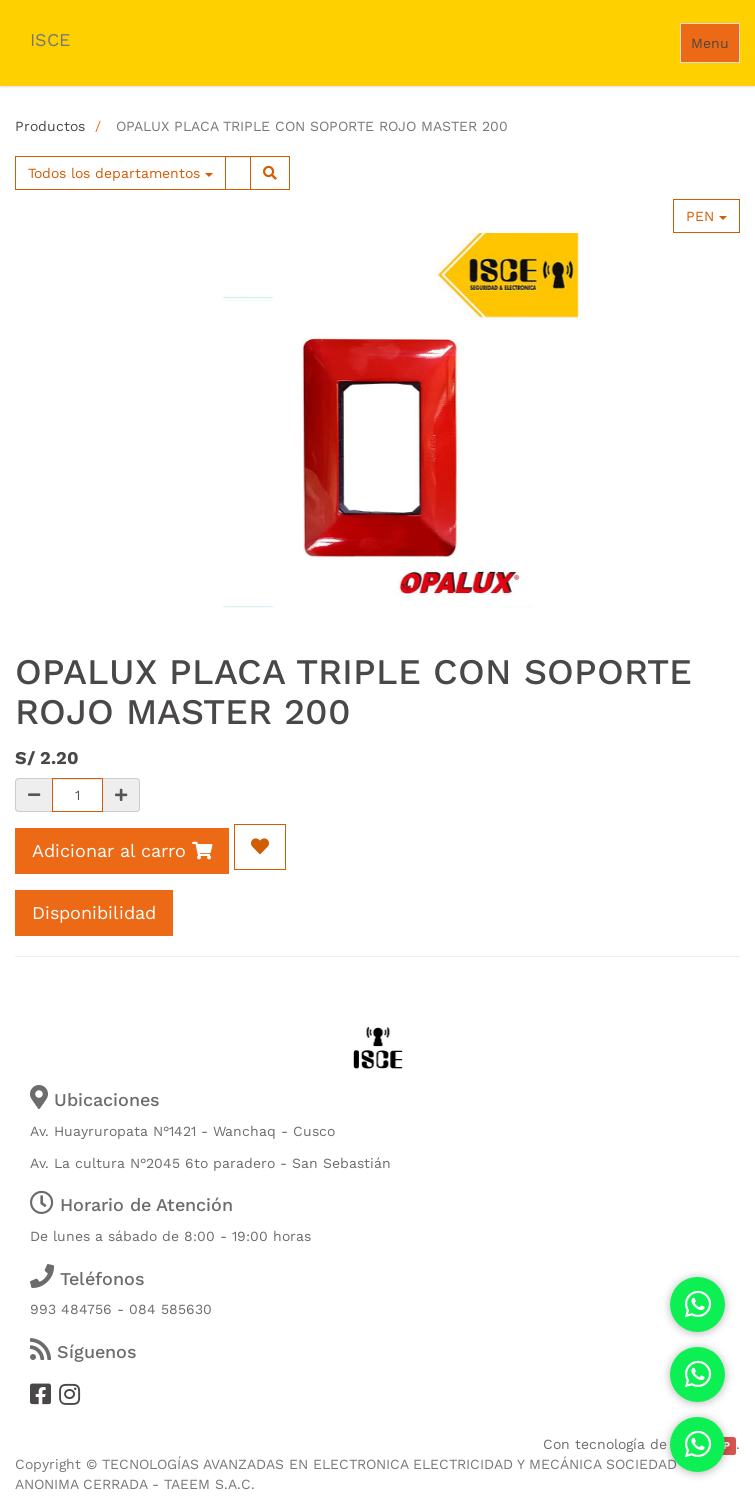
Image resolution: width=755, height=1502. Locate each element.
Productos (50, 126)
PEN (706, 216)
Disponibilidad (94, 912)
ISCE (50, 39)
